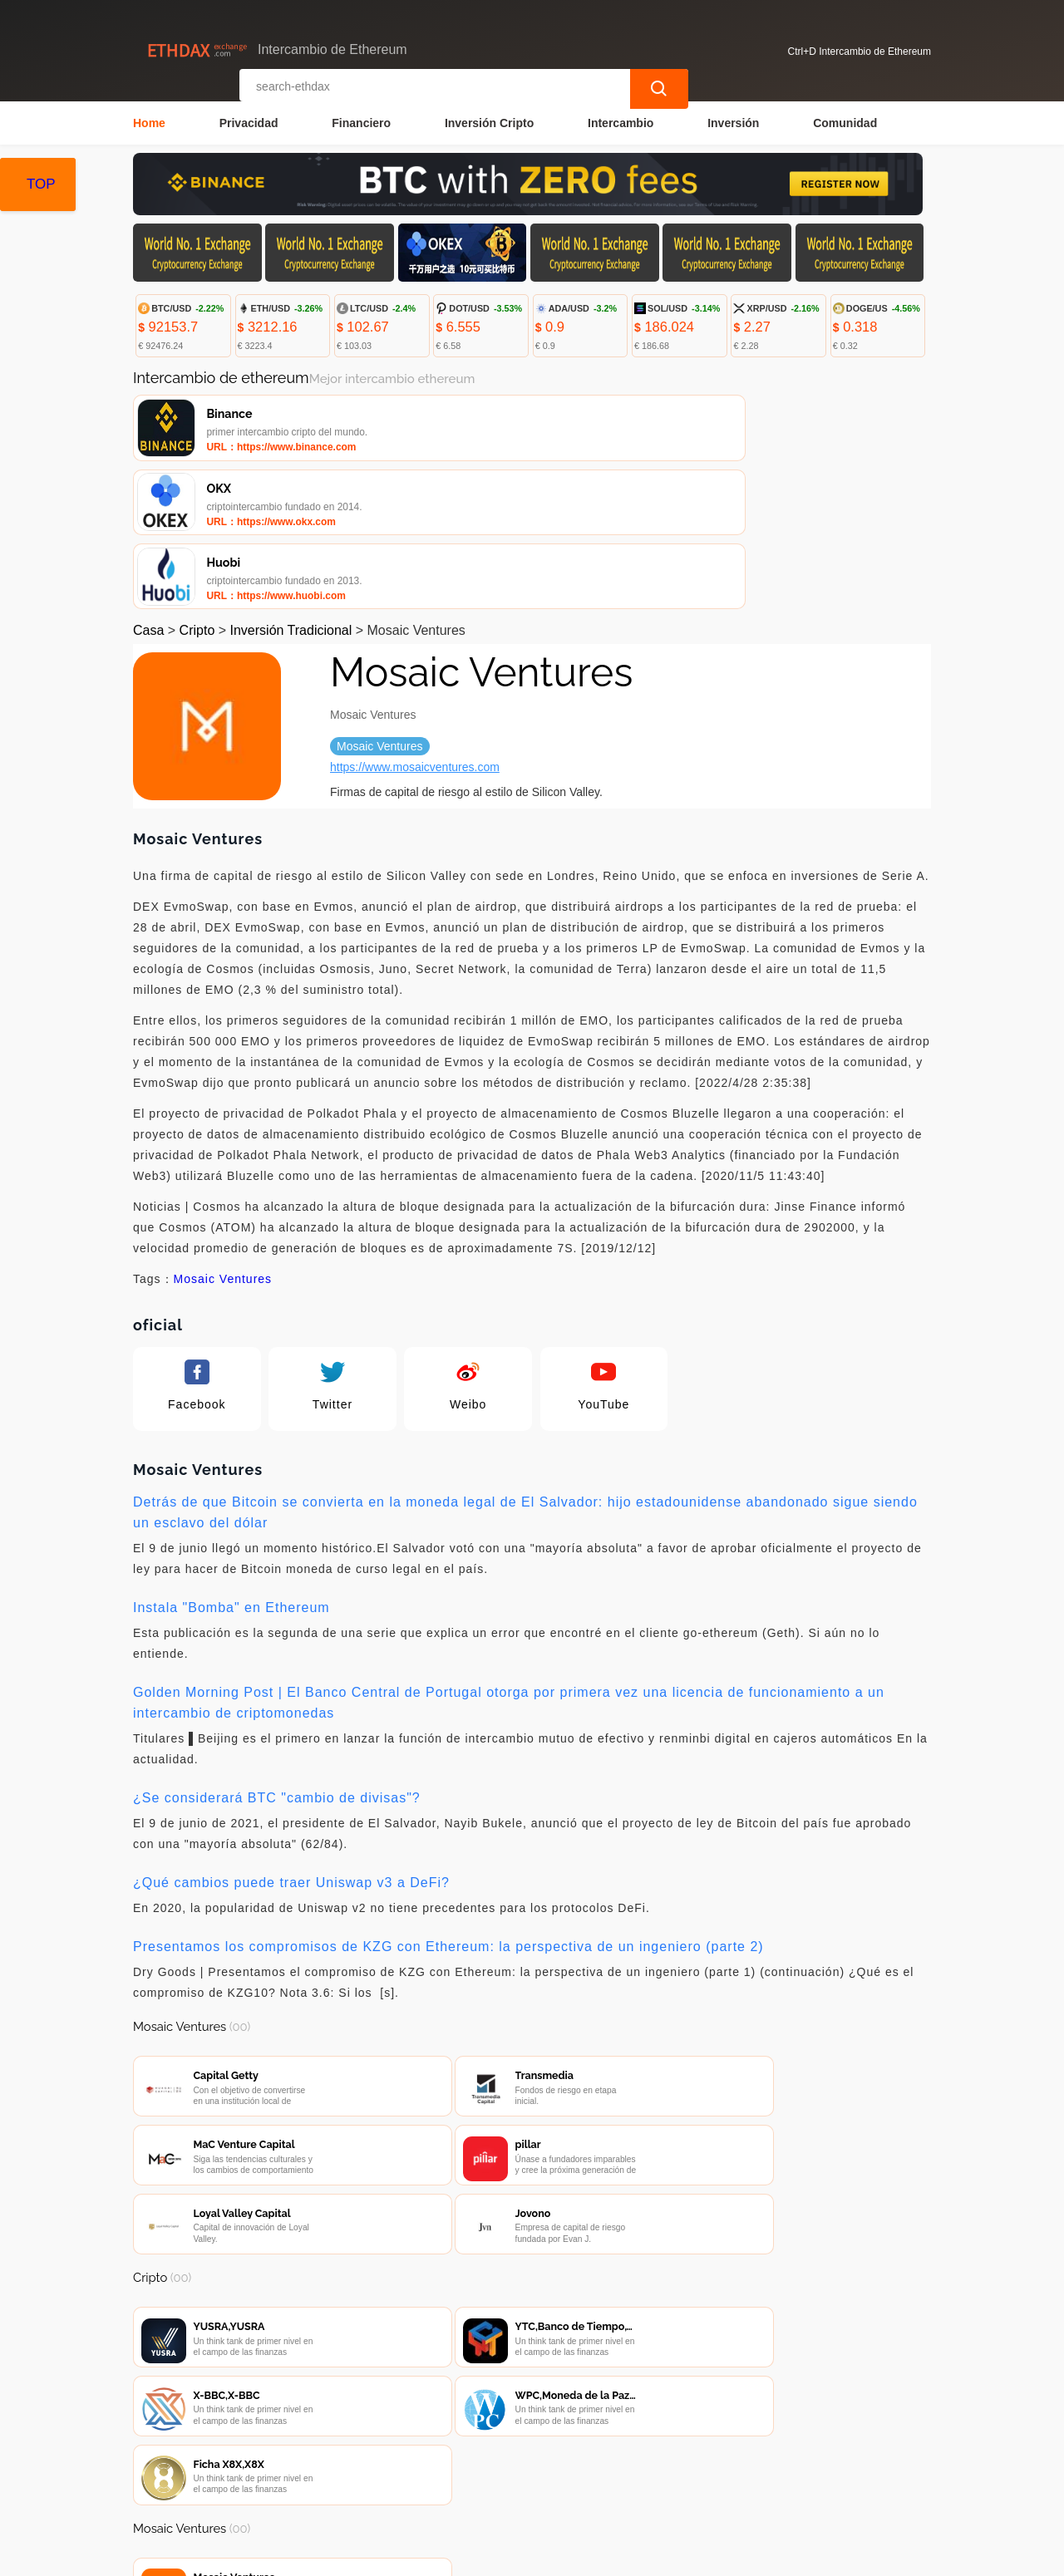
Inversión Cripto (489, 121)
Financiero (361, 121)
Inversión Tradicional (291, 491)
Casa (148, 491)
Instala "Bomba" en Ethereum (231, 1468)
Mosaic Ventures (223, 1139)
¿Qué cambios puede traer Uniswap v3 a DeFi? (291, 1743)
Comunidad (845, 121)
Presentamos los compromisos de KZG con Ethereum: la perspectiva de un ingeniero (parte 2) (448, 1807)
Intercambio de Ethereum (448, 2556)
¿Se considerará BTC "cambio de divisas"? (277, 1658)
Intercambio (620, 121)
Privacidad (248, 121)
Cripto (197, 491)
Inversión (733, 121)
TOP (41, 184)
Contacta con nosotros (356, 2478)
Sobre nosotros (487, 2478)
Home (149, 121)
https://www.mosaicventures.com (415, 627)
